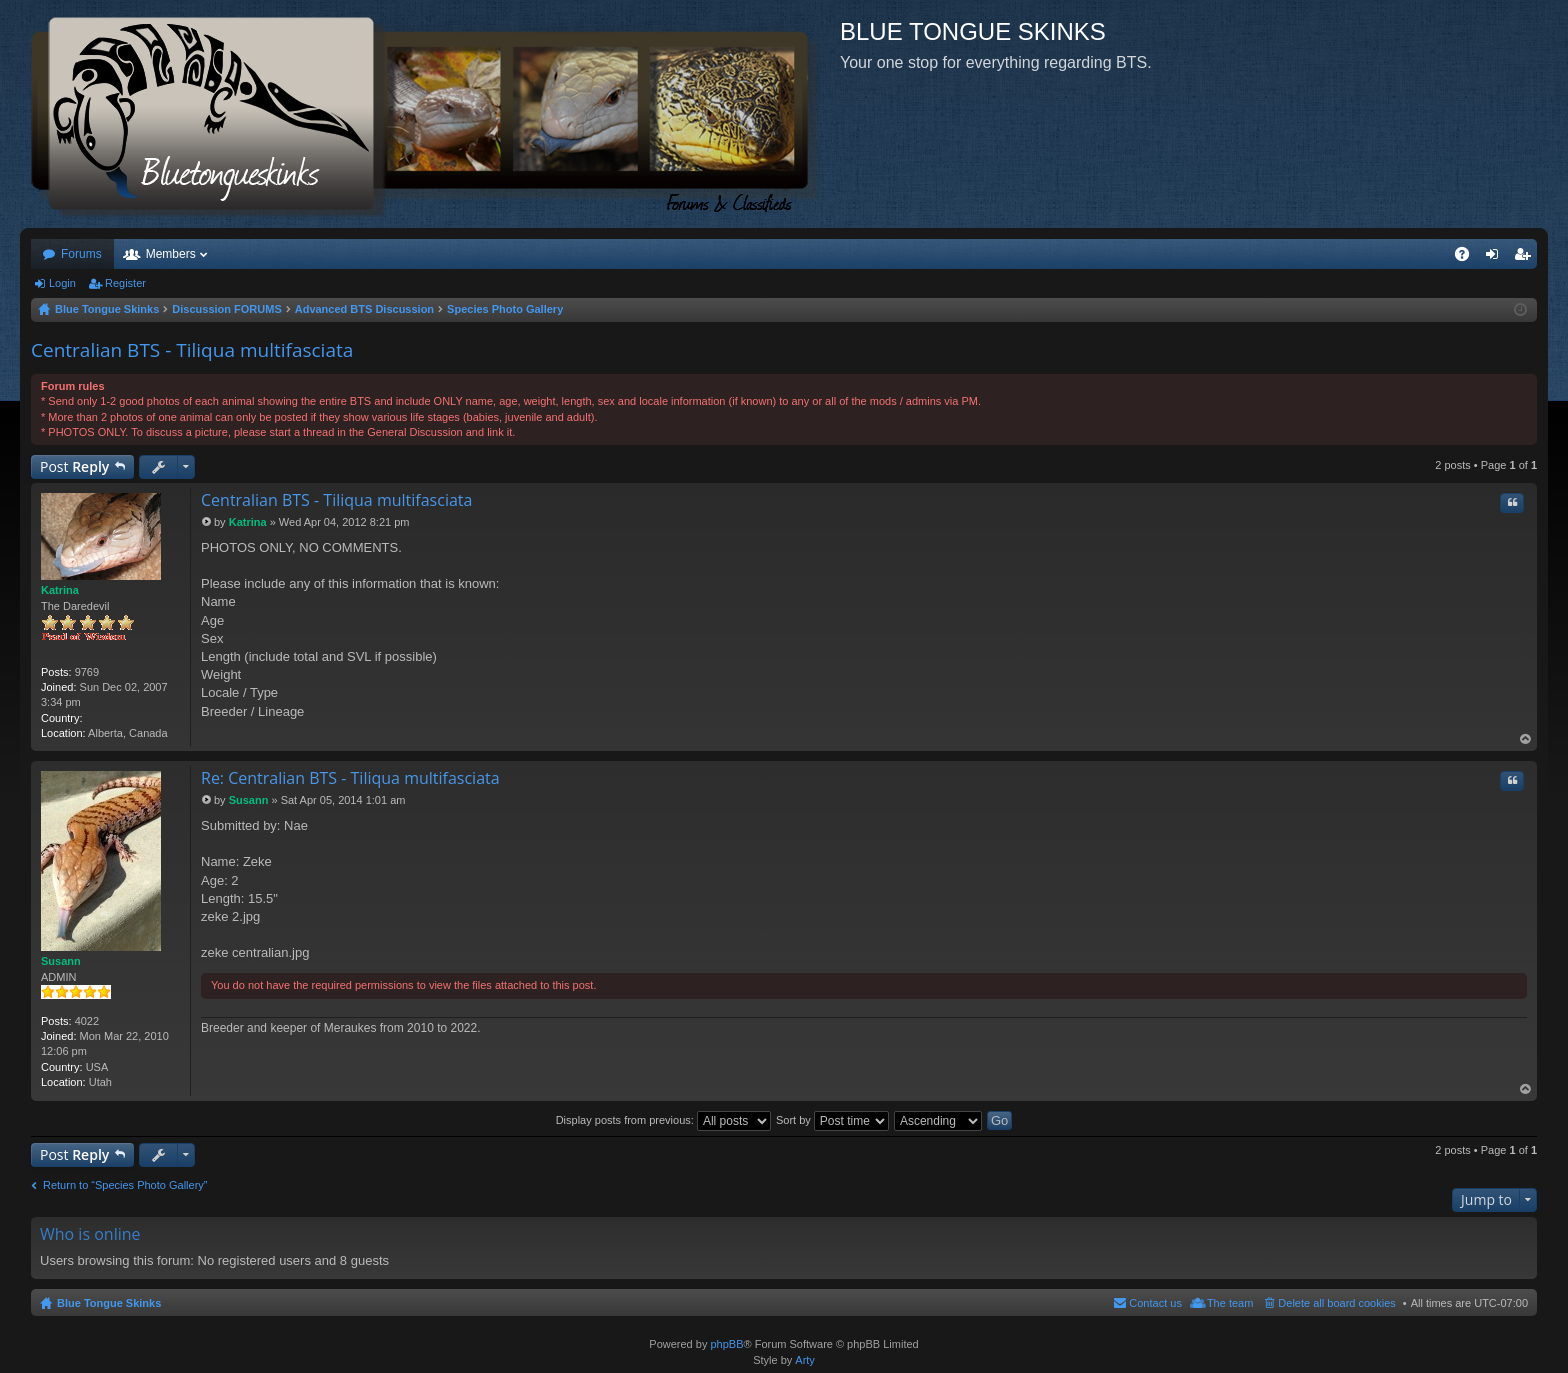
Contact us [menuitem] (1155, 1303)
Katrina (60, 590)
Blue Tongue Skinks (109, 1303)
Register (125, 283)
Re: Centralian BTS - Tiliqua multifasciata (350, 778)
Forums (81, 254)
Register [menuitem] (1526, 258)
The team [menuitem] (1230, 1303)
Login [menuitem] (1496, 258)
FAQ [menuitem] (1468, 258)
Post (74, 466)
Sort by (832, 1120)
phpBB (726, 1344)
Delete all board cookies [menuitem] (1336, 1303)
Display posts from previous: (663, 1120)
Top (1526, 739)
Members (171, 254)
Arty (805, 1360)
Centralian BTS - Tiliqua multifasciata (192, 350)
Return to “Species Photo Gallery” (125, 1185)
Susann (61, 961)
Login (62, 283)
